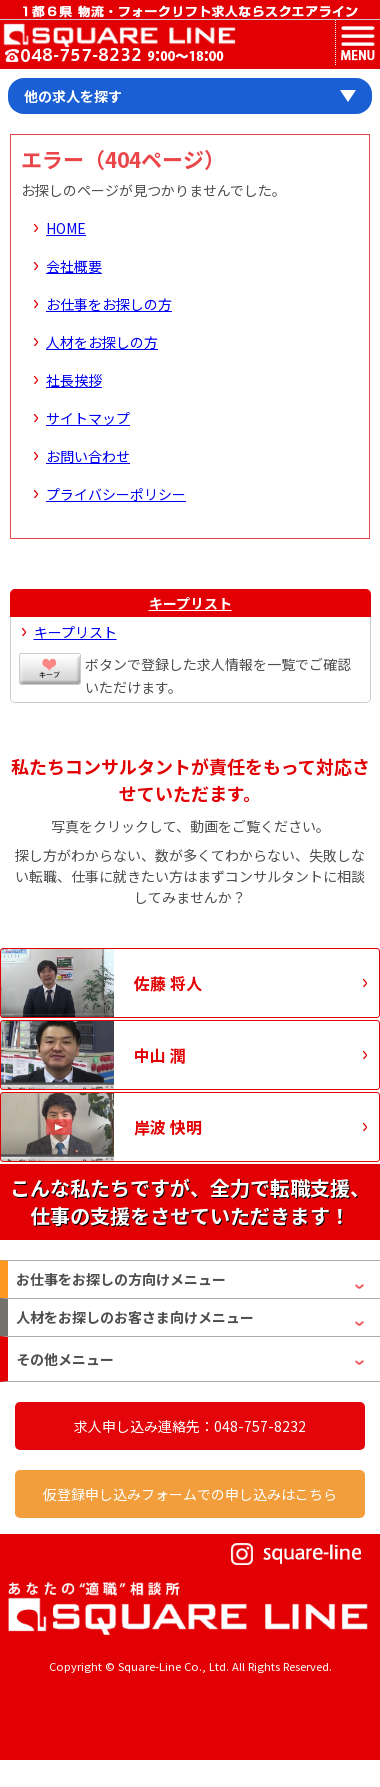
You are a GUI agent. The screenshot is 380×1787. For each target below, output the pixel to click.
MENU (357, 42)
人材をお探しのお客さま (135, 1317)
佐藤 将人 (168, 983)
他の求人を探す (73, 96)
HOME (66, 228)
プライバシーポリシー (116, 494)
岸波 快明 (168, 1127)
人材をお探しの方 (102, 342)
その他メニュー (65, 1359)
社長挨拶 (74, 380)
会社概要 (74, 266)
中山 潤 (160, 1055)
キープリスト (190, 603)
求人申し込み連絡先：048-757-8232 (190, 1426)
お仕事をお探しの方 (109, 304)
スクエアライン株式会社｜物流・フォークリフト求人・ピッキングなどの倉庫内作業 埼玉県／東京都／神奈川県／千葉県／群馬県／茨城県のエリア (118, 35)
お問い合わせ (88, 456)
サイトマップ (88, 418)
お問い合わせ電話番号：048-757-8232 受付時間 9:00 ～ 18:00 (114, 56)
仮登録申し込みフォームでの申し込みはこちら (190, 1494)
